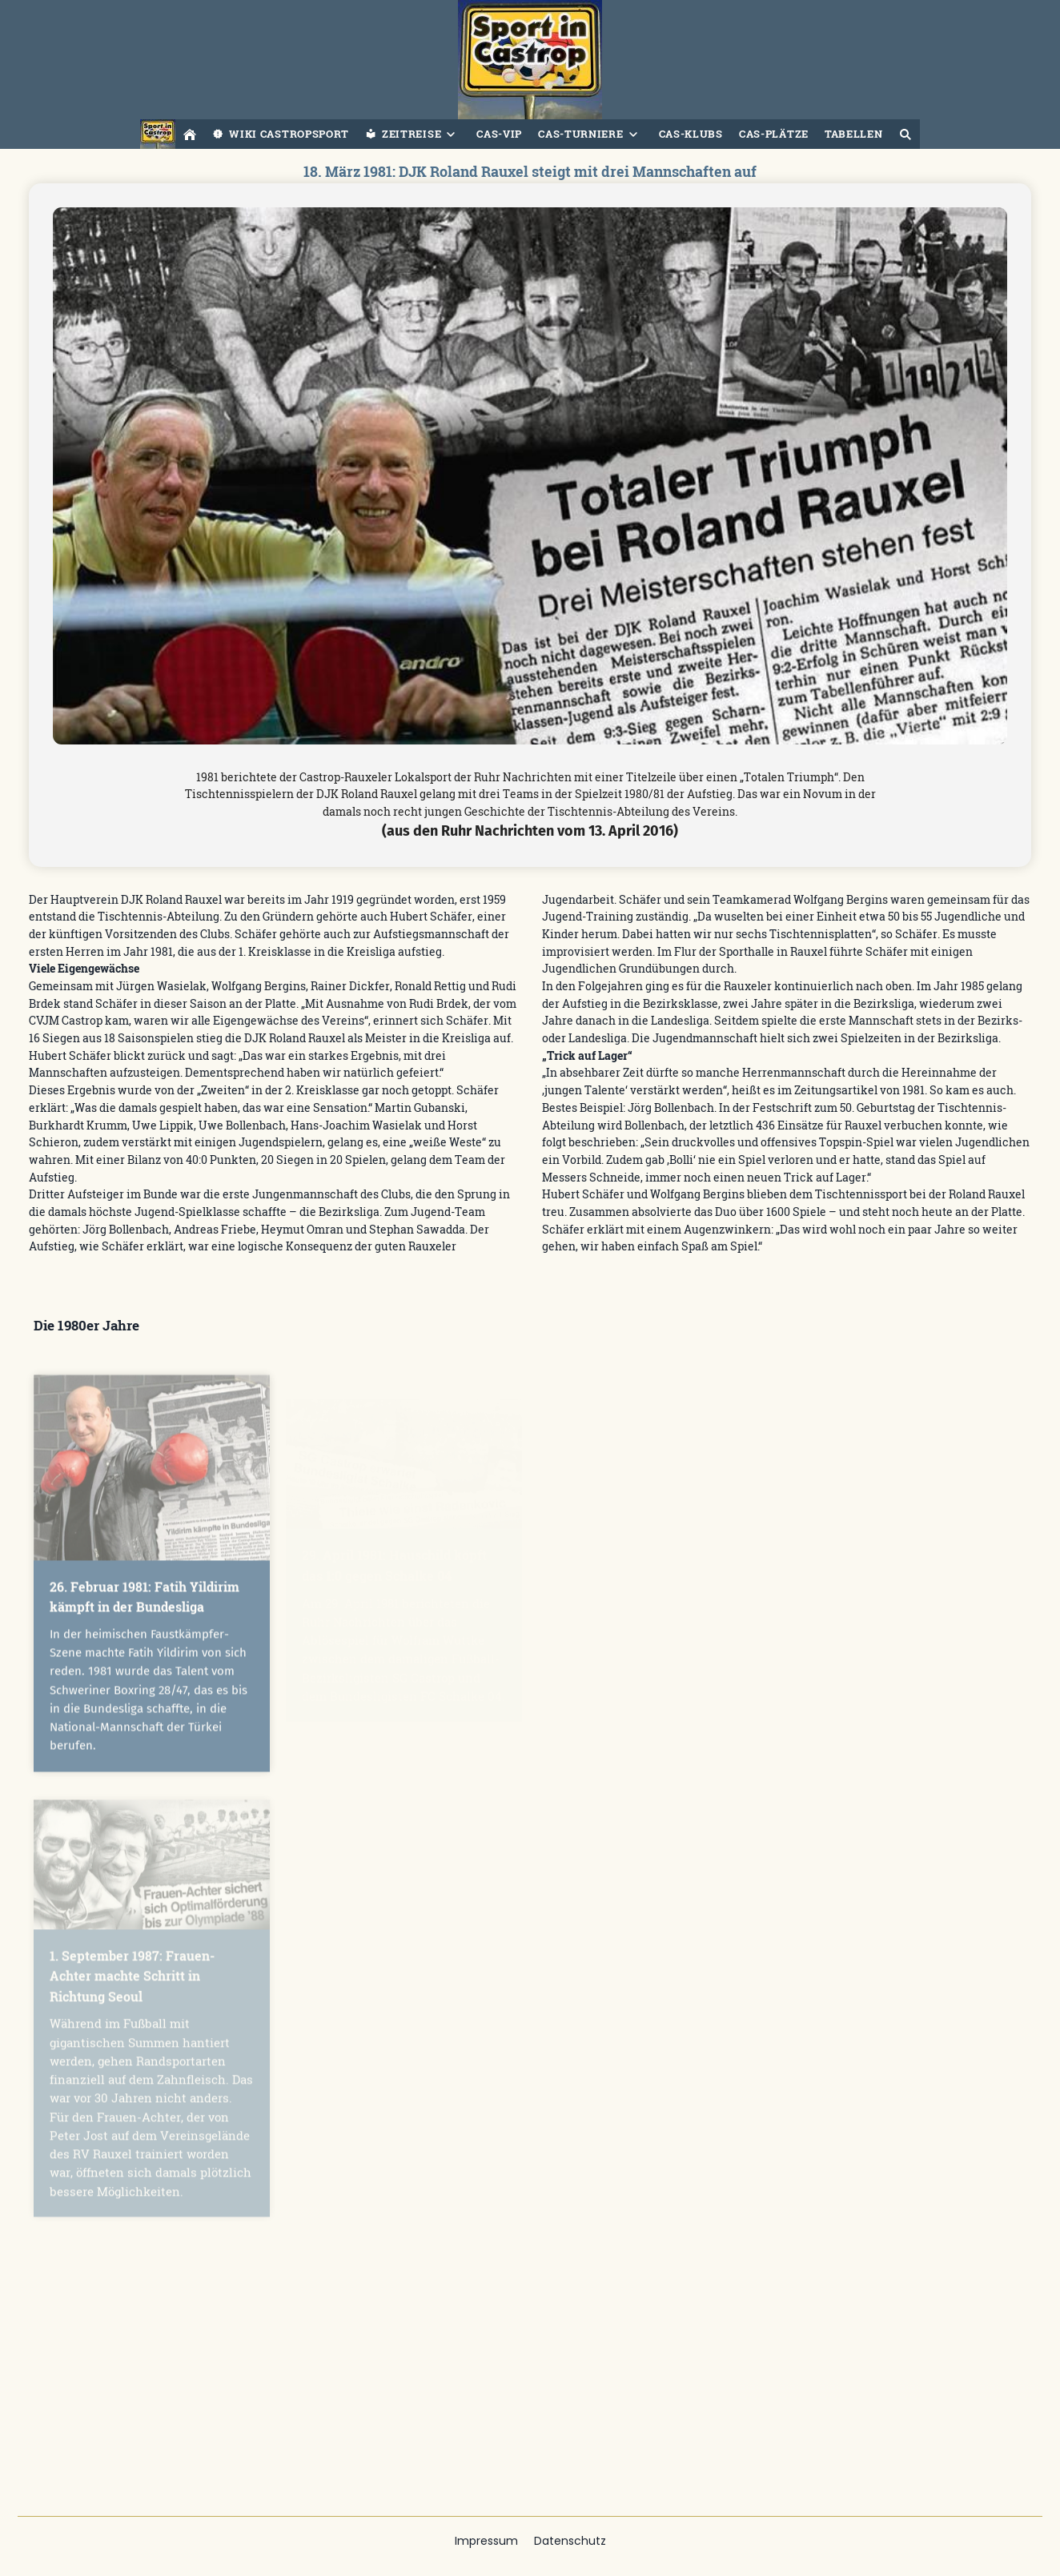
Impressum (486, 2541)
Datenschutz (570, 2541)
